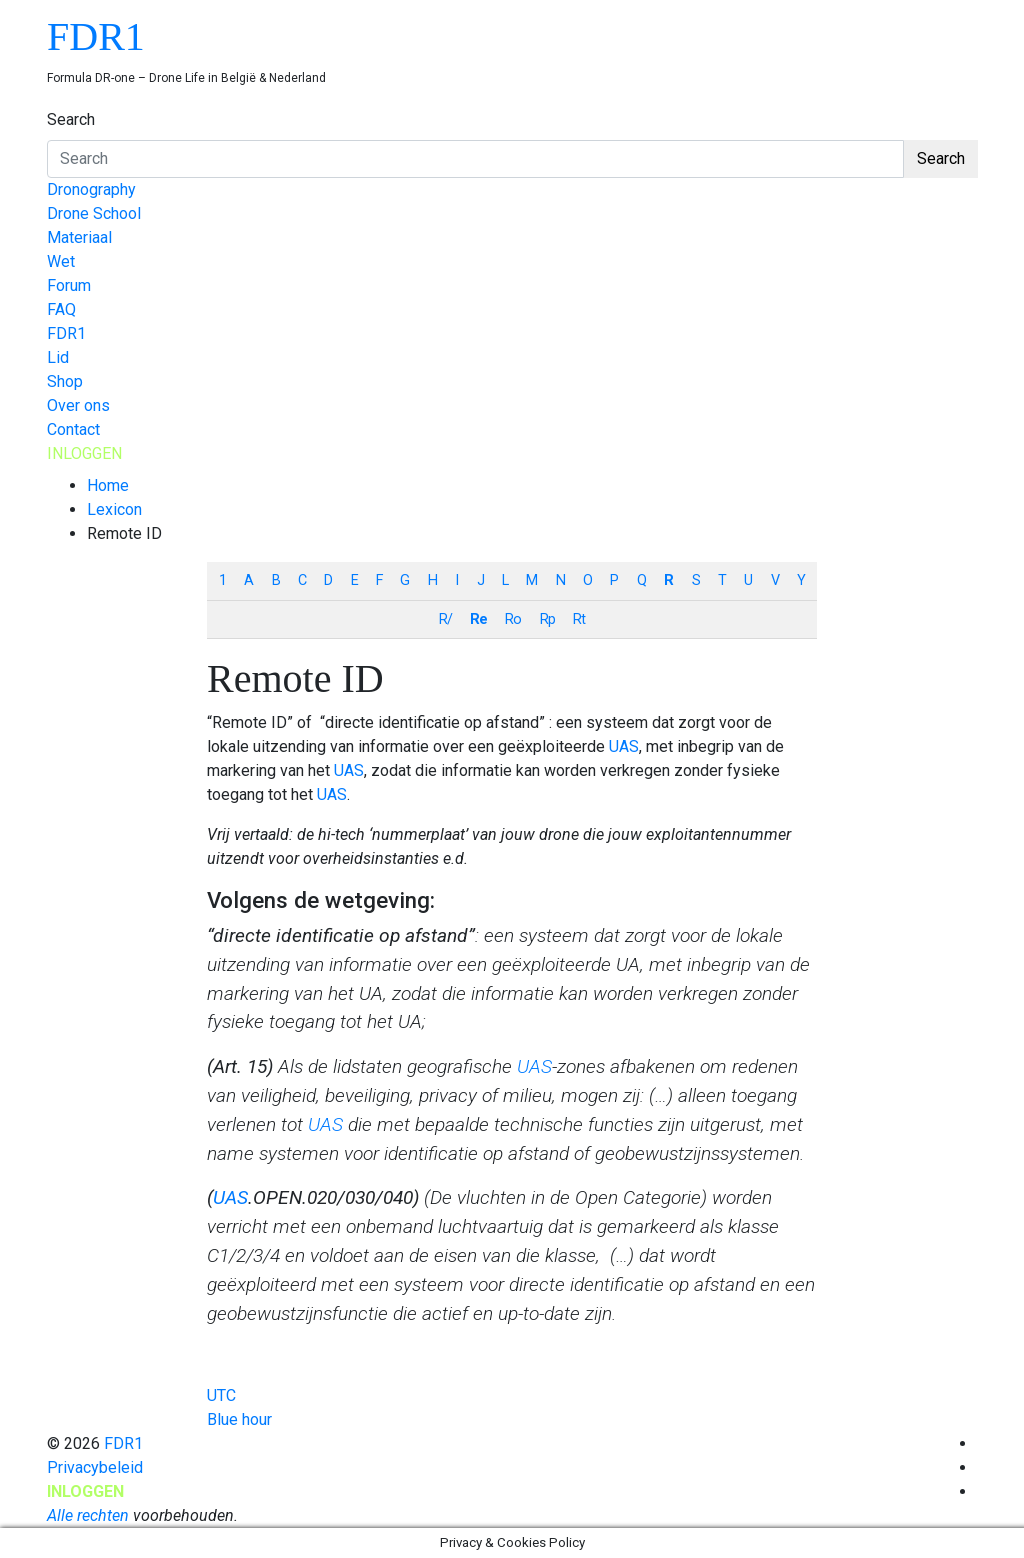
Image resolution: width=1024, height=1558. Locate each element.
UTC (221, 1395)
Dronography (91, 189)
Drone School (94, 213)
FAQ (61, 309)
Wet (61, 261)
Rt (579, 619)
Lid (58, 357)
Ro (513, 619)
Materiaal (79, 237)
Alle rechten (88, 1515)
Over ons (78, 405)
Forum (69, 285)
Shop (65, 381)
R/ (445, 619)
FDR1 (96, 36)
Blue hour (239, 1419)
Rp (547, 619)
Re (478, 619)
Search (71, 119)
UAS (624, 746)
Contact (73, 429)
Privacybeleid (95, 1467)
